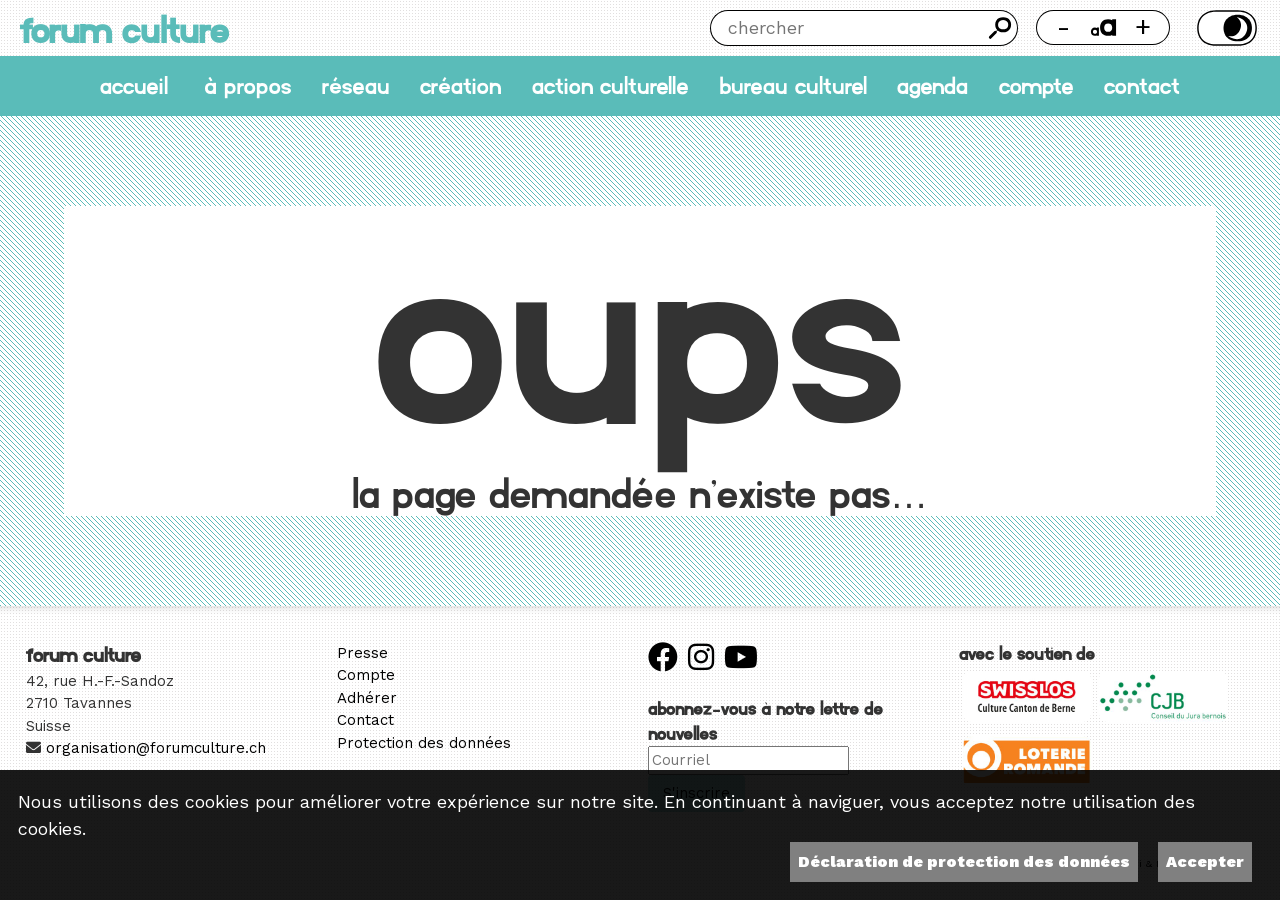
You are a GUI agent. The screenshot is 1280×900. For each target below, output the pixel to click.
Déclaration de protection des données (964, 861)
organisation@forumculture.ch (156, 748)
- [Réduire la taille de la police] (1063, 27)
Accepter (1205, 861)
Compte (1036, 86)
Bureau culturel (793, 86)
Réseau (356, 86)
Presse (362, 653)
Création (460, 86)
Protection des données (424, 743)
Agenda (932, 86)
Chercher (1000, 28)
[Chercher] (846, 28)
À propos (247, 86)
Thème (1224, 28)
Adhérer (367, 698)
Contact (1142, 86)
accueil (134, 86)
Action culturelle (610, 86)
